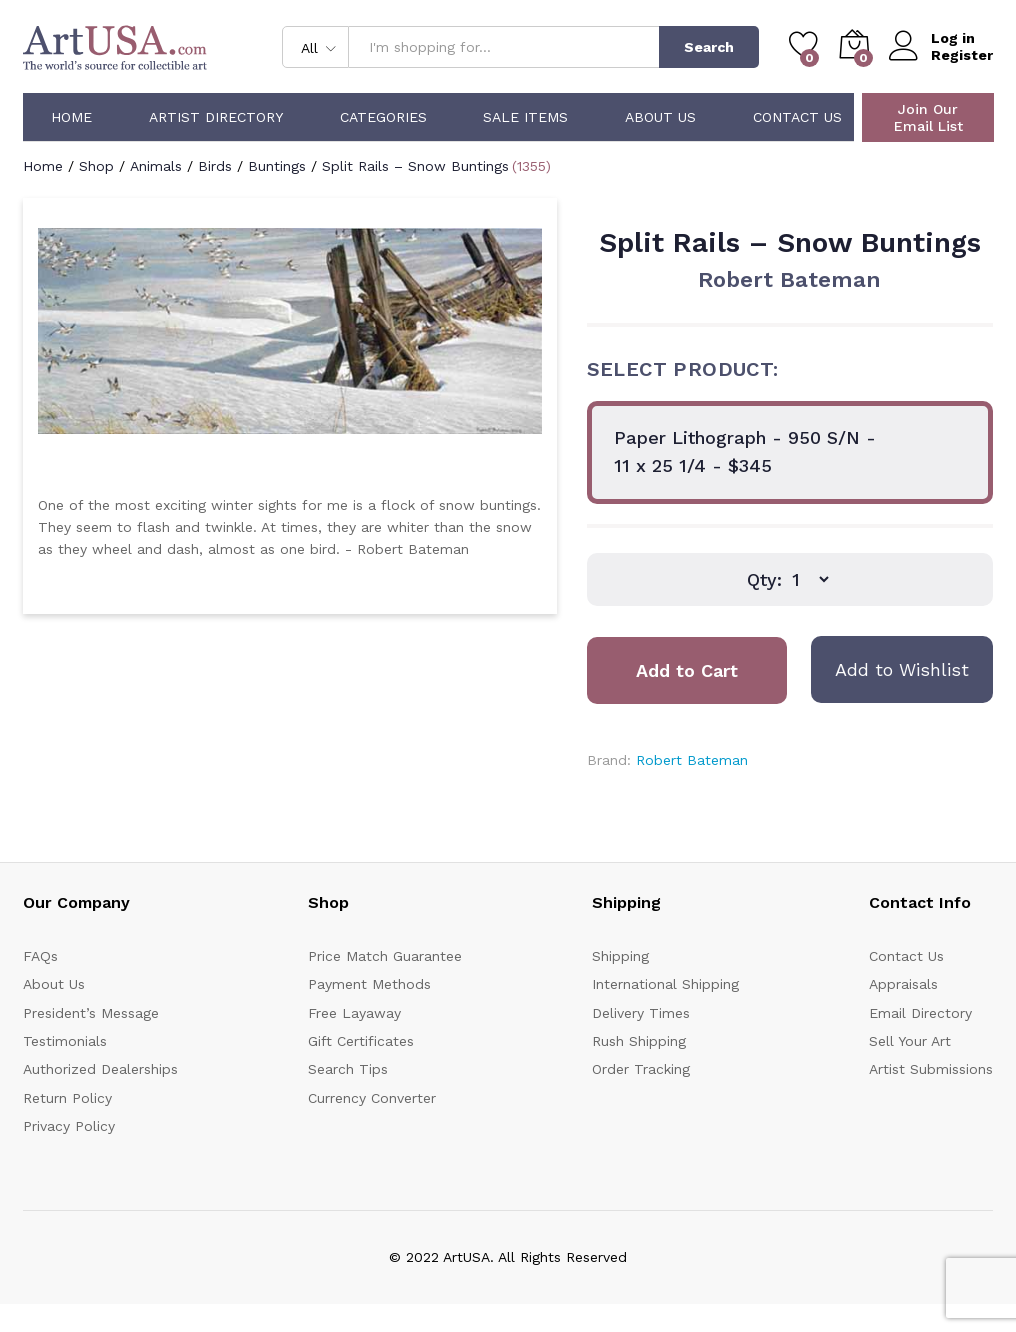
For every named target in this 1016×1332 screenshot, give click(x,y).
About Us (660, 117)
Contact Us (797, 117)
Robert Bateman (789, 279)
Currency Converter (372, 1098)
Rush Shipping (639, 1041)
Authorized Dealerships (100, 1069)
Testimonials (65, 1041)
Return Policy (67, 1098)
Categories (383, 117)
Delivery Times (641, 1013)
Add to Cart (687, 670)
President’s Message (91, 1013)
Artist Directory (216, 117)
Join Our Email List (928, 117)
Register (962, 55)
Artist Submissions (931, 1069)
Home (71, 117)
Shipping (620, 956)
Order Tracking (641, 1069)
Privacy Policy (69, 1126)
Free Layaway (354, 1013)
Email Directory (920, 1013)
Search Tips (348, 1069)
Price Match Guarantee (385, 956)
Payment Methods (369, 984)
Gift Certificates (361, 1041)
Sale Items (525, 117)
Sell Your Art (910, 1041)
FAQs (40, 956)
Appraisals (903, 984)
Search (709, 47)
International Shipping (665, 984)
